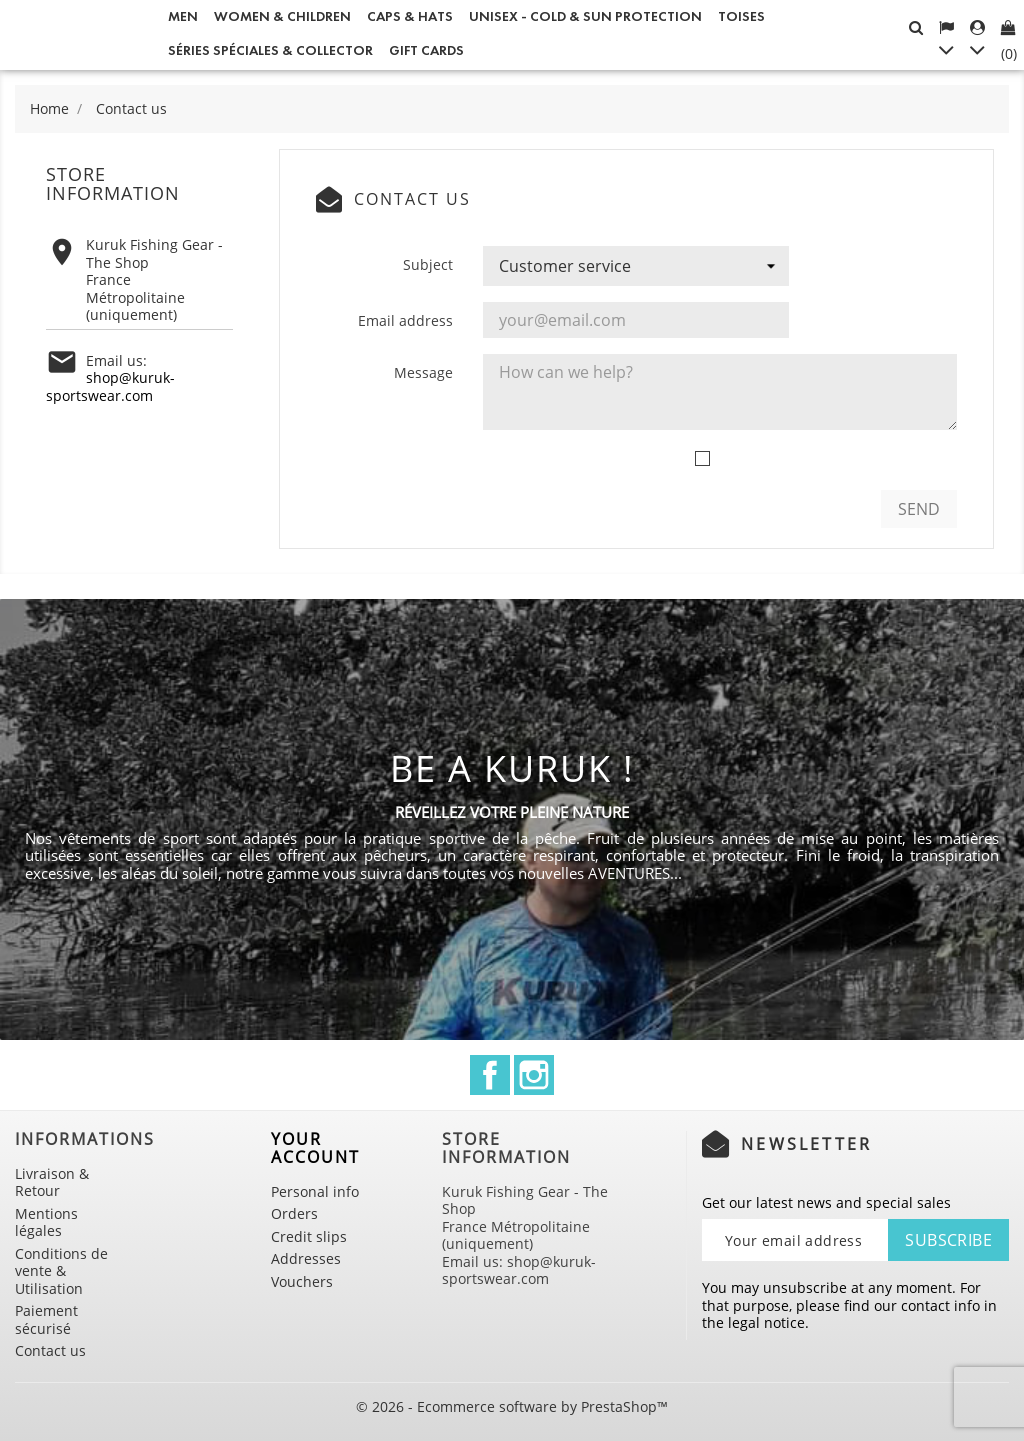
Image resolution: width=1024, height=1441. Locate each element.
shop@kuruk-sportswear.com (110, 386)
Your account (315, 1148)
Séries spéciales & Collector (270, 50)
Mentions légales (46, 1222)
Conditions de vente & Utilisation (61, 1271)
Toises (741, 16)
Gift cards (426, 50)
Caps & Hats (410, 16)
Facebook (490, 1075)
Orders (294, 1213)
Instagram (534, 1075)
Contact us (50, 1350)
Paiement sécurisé (46, 1319)
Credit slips (309, 1236)
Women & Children (282, 16)
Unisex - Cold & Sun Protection (585, 16)
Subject (428, 264)
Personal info (315, 1191)
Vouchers (302, 1281)
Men (183, 16)
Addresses (306, 1258)
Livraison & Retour (52, 1182)
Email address (405, 320)
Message (423, 372)
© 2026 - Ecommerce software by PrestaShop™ (512, 1406)
